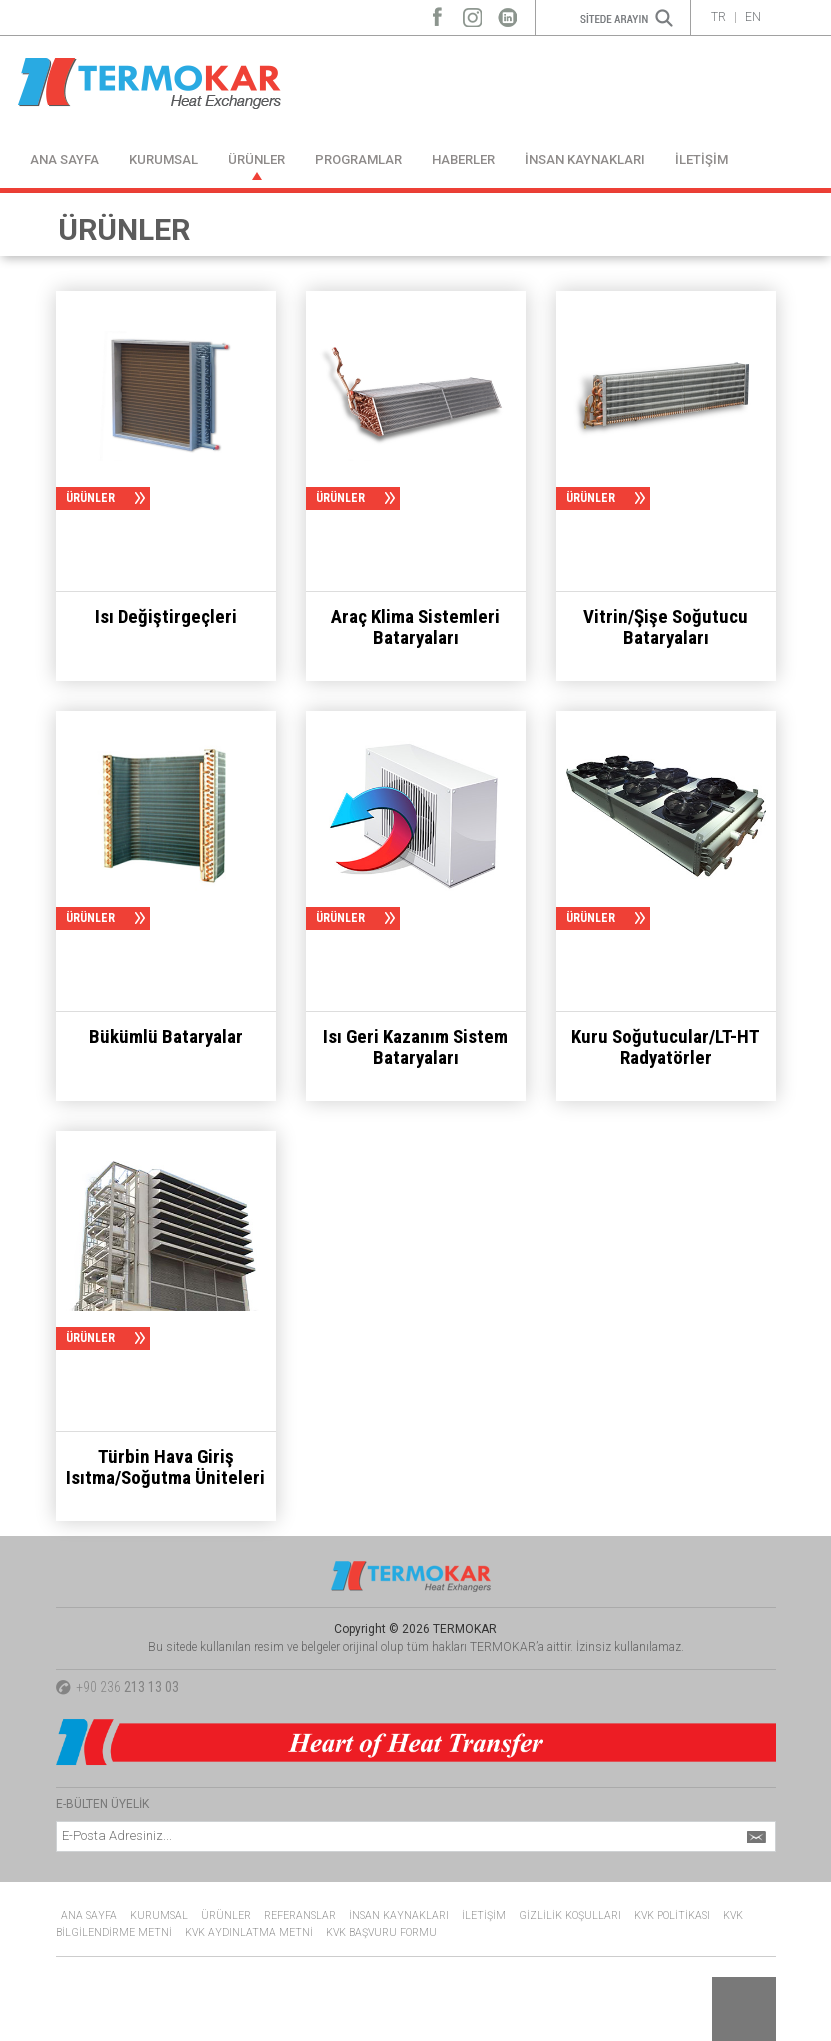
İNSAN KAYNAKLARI (585, 159)
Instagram (472, 12)
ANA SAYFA (64, 159)
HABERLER (463, 159)
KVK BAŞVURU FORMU (381, 1932)
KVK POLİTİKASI (672, 1915)
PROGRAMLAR (358, 159)
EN (753, 17)
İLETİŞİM (701, 159)
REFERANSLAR (300, 1915)
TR (718, 17)
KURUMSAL (163, 159)
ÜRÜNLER (256, 159)
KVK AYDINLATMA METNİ (249, 1932)
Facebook (437, 12)
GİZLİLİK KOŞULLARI (570, 1915)
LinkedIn (507, 12)
